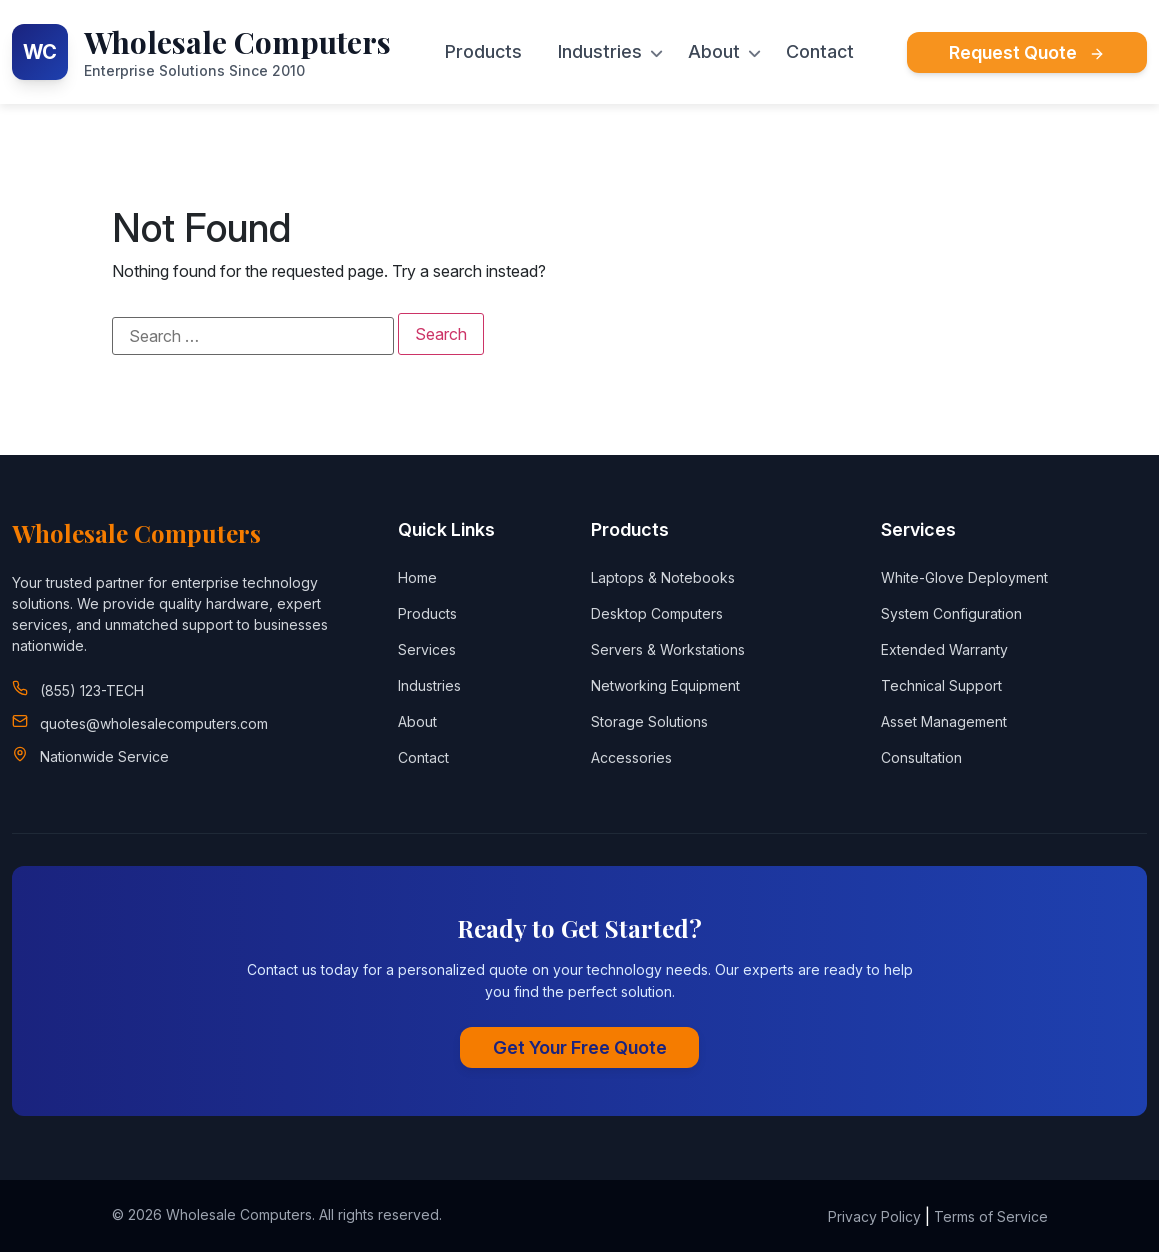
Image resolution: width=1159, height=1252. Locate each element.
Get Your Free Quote (580, 1047)
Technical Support (941, 685)
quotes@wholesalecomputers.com (154, 723)
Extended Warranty (944, 649)
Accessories (631, 757)
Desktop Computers (657, 613)
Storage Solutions (649, 721)
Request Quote (1027, 52)
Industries (600, 52)
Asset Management (944, 721)
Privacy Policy (874, 1216)
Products (483, 52)
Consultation (921, 757)
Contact (820, 52)
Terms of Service (991, 1216)
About (714, 52)
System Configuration (951, 613)
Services (427, 649)
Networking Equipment (665, 685)
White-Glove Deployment (964, 577)
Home (417, 577)
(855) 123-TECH (92, 690)
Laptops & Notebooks (663, 577)
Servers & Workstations (668, 649)
